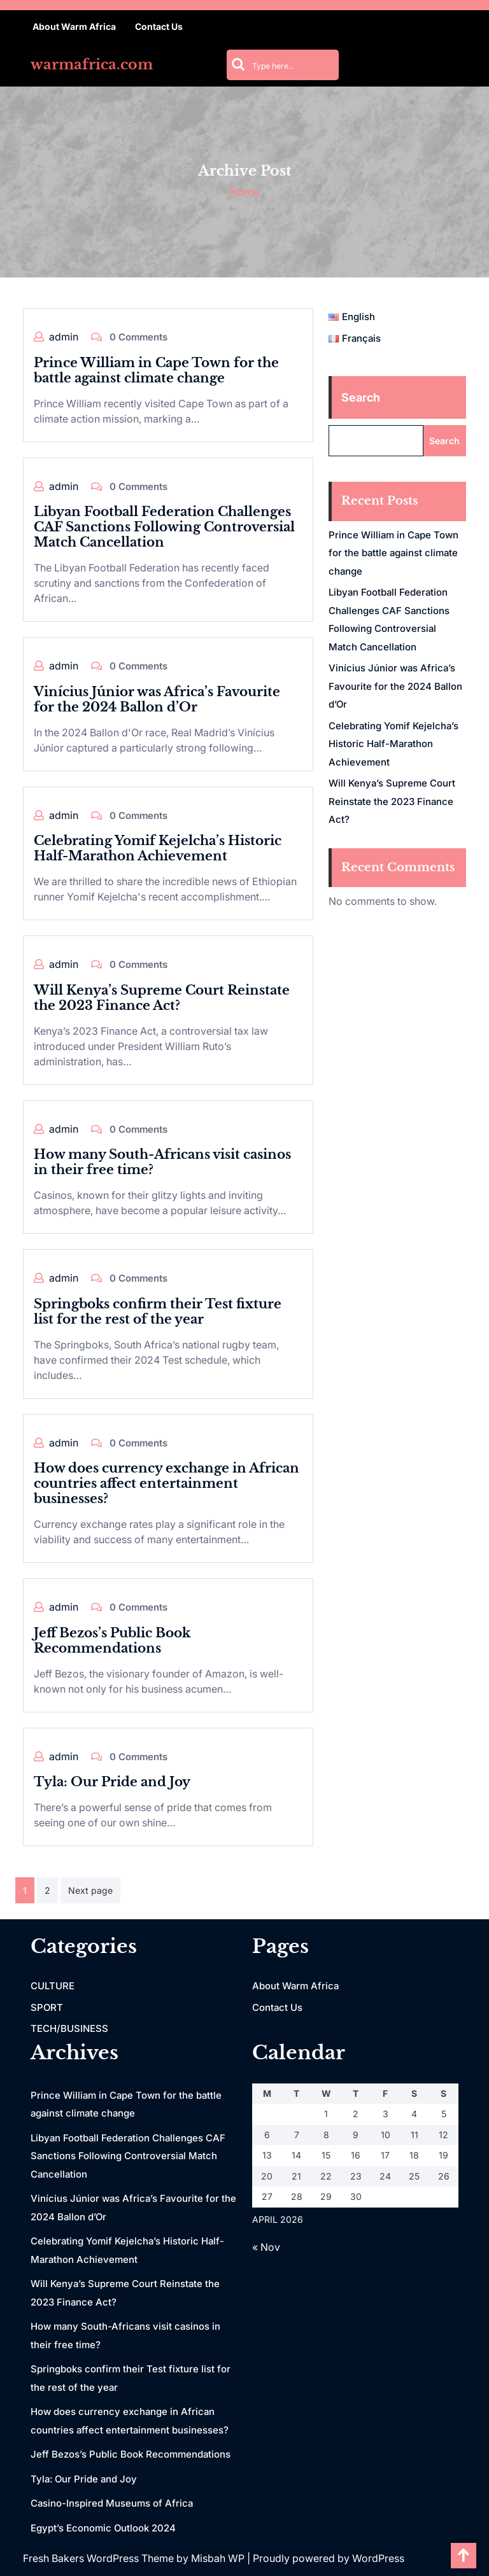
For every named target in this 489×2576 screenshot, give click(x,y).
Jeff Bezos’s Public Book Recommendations (112, 1640)
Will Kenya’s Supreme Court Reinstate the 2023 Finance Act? (162, 998)
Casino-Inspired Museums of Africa (112, 2503)
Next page (90, 1890)
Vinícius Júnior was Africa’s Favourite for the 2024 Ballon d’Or (157, 699)
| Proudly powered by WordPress (325, 2558)
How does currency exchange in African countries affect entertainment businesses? (166, 1483)
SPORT (47, 2007)
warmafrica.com (92, 64)
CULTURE (52, 1986)
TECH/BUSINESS (69, 2028)
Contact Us (159, 26)
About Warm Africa (74, 26)
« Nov (266, 2247)
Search (360, 397)
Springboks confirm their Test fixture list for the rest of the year (157, 1311)
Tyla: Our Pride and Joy (112, 1781)
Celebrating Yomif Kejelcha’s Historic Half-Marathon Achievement (157, 848)
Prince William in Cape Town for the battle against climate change (156, 370)
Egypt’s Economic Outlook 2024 (103, 2528)
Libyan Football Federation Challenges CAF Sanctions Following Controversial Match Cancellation (164, 527)
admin (63, 336)
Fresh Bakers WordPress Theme (99, 2558)
